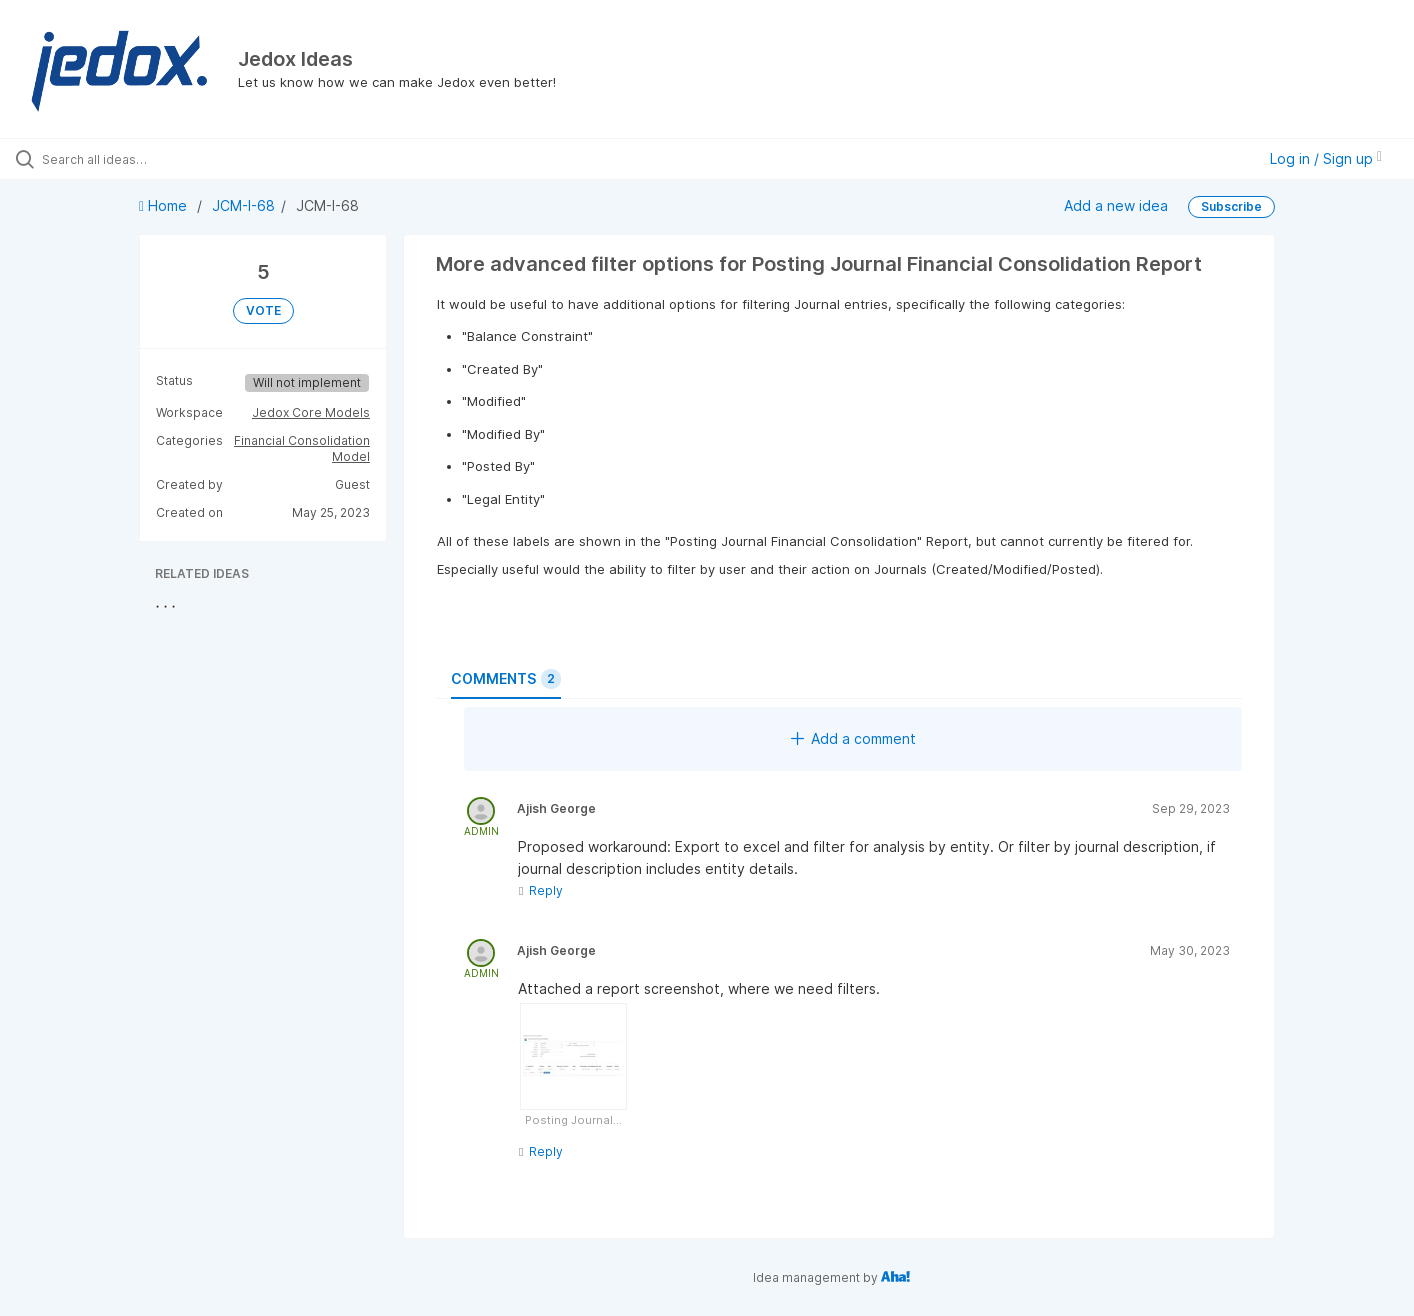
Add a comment (853, 738)
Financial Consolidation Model (302, 448)
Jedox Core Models (311, 412)
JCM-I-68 (243, 205)
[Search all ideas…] (166, 159)
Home (165, 205)
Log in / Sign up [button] (1326, 158)
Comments (506, 679)
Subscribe (1231, 206)
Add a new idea (1116, 205)
